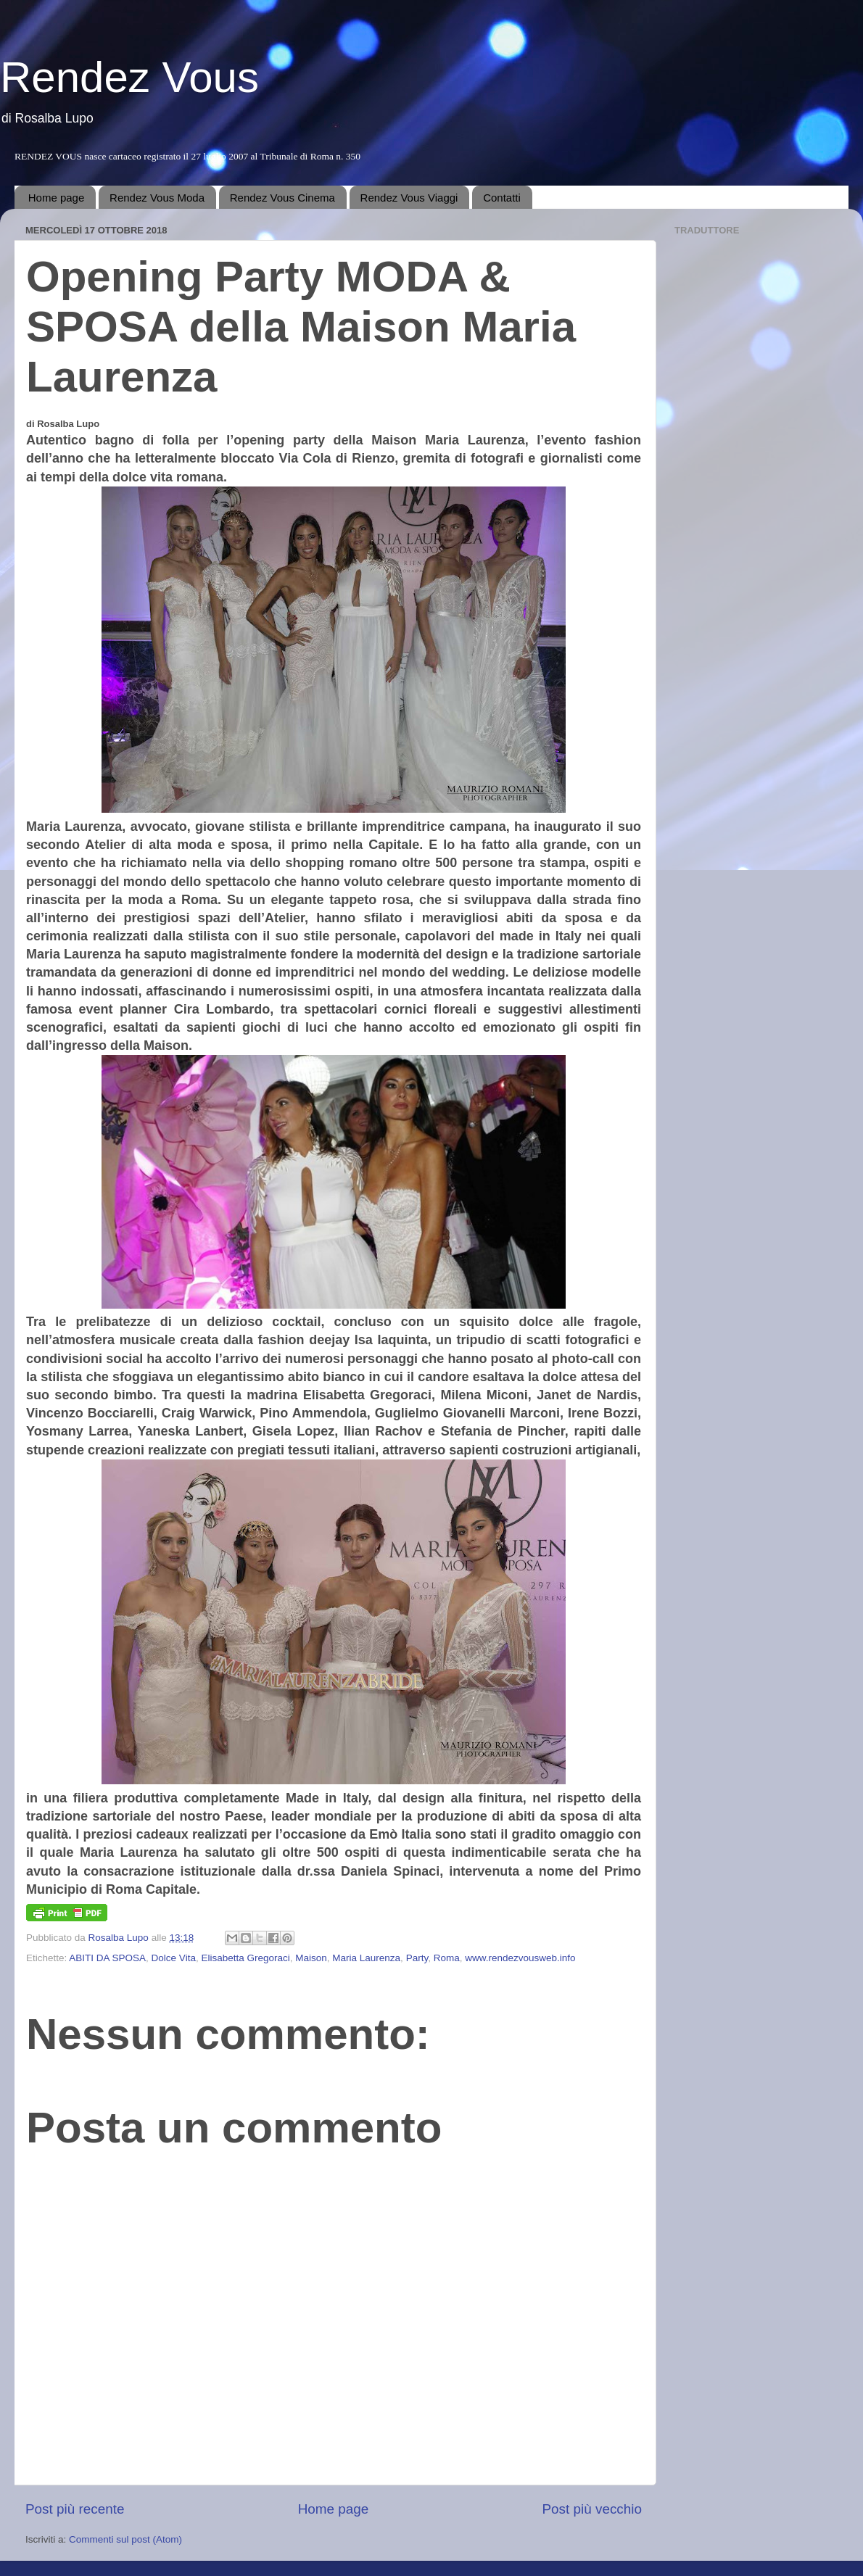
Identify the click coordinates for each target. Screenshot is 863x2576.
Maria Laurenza (366, 1957)
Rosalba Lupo (120, 1937)
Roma (447, 1957)
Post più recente (75, 2509)
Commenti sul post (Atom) (125, 2539)
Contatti (502, 197)
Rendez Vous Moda (157, 197)
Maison (311, 1957)
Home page (56, 197)
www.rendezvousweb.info (520, 1957)
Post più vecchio (592, 2509)
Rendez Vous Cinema (282, 197)
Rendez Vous (129, 77)
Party (417, 1957)
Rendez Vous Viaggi (409, 197)
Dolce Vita (174, 1957)
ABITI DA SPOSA (107, 1957)
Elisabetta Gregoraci (245, 1957)
